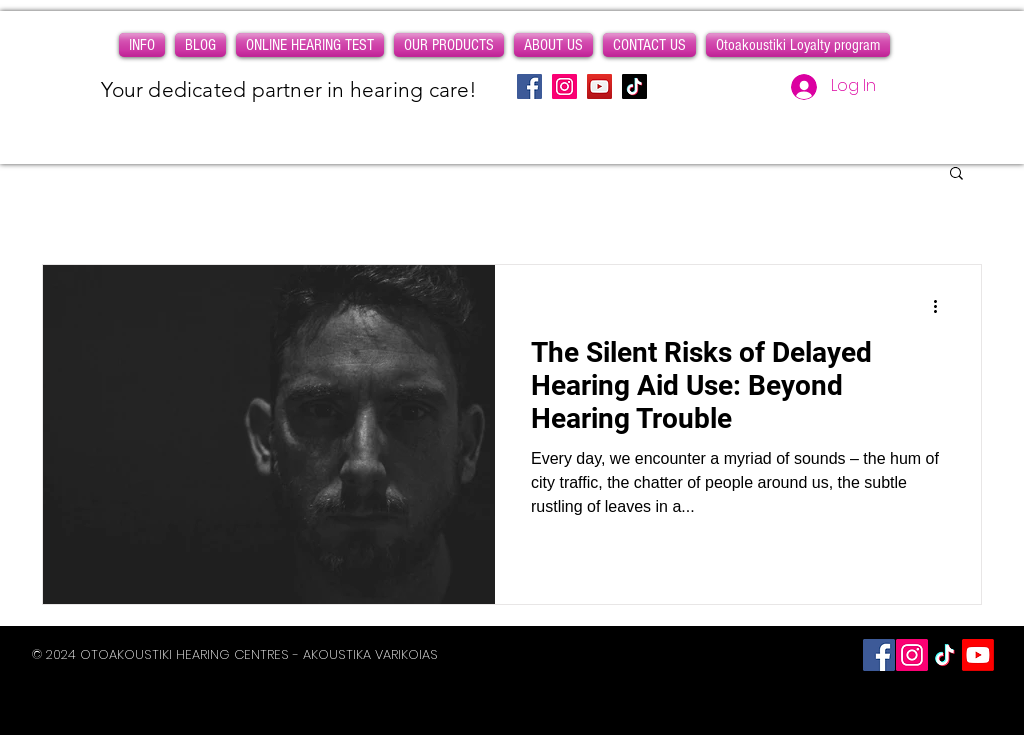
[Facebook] (529, 86)
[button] (142, 45)
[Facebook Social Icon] (879, 655)
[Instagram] (564, 86)
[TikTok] (634, 86)
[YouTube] (599, 86)
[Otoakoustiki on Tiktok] (945, 655)
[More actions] (942, 306)
